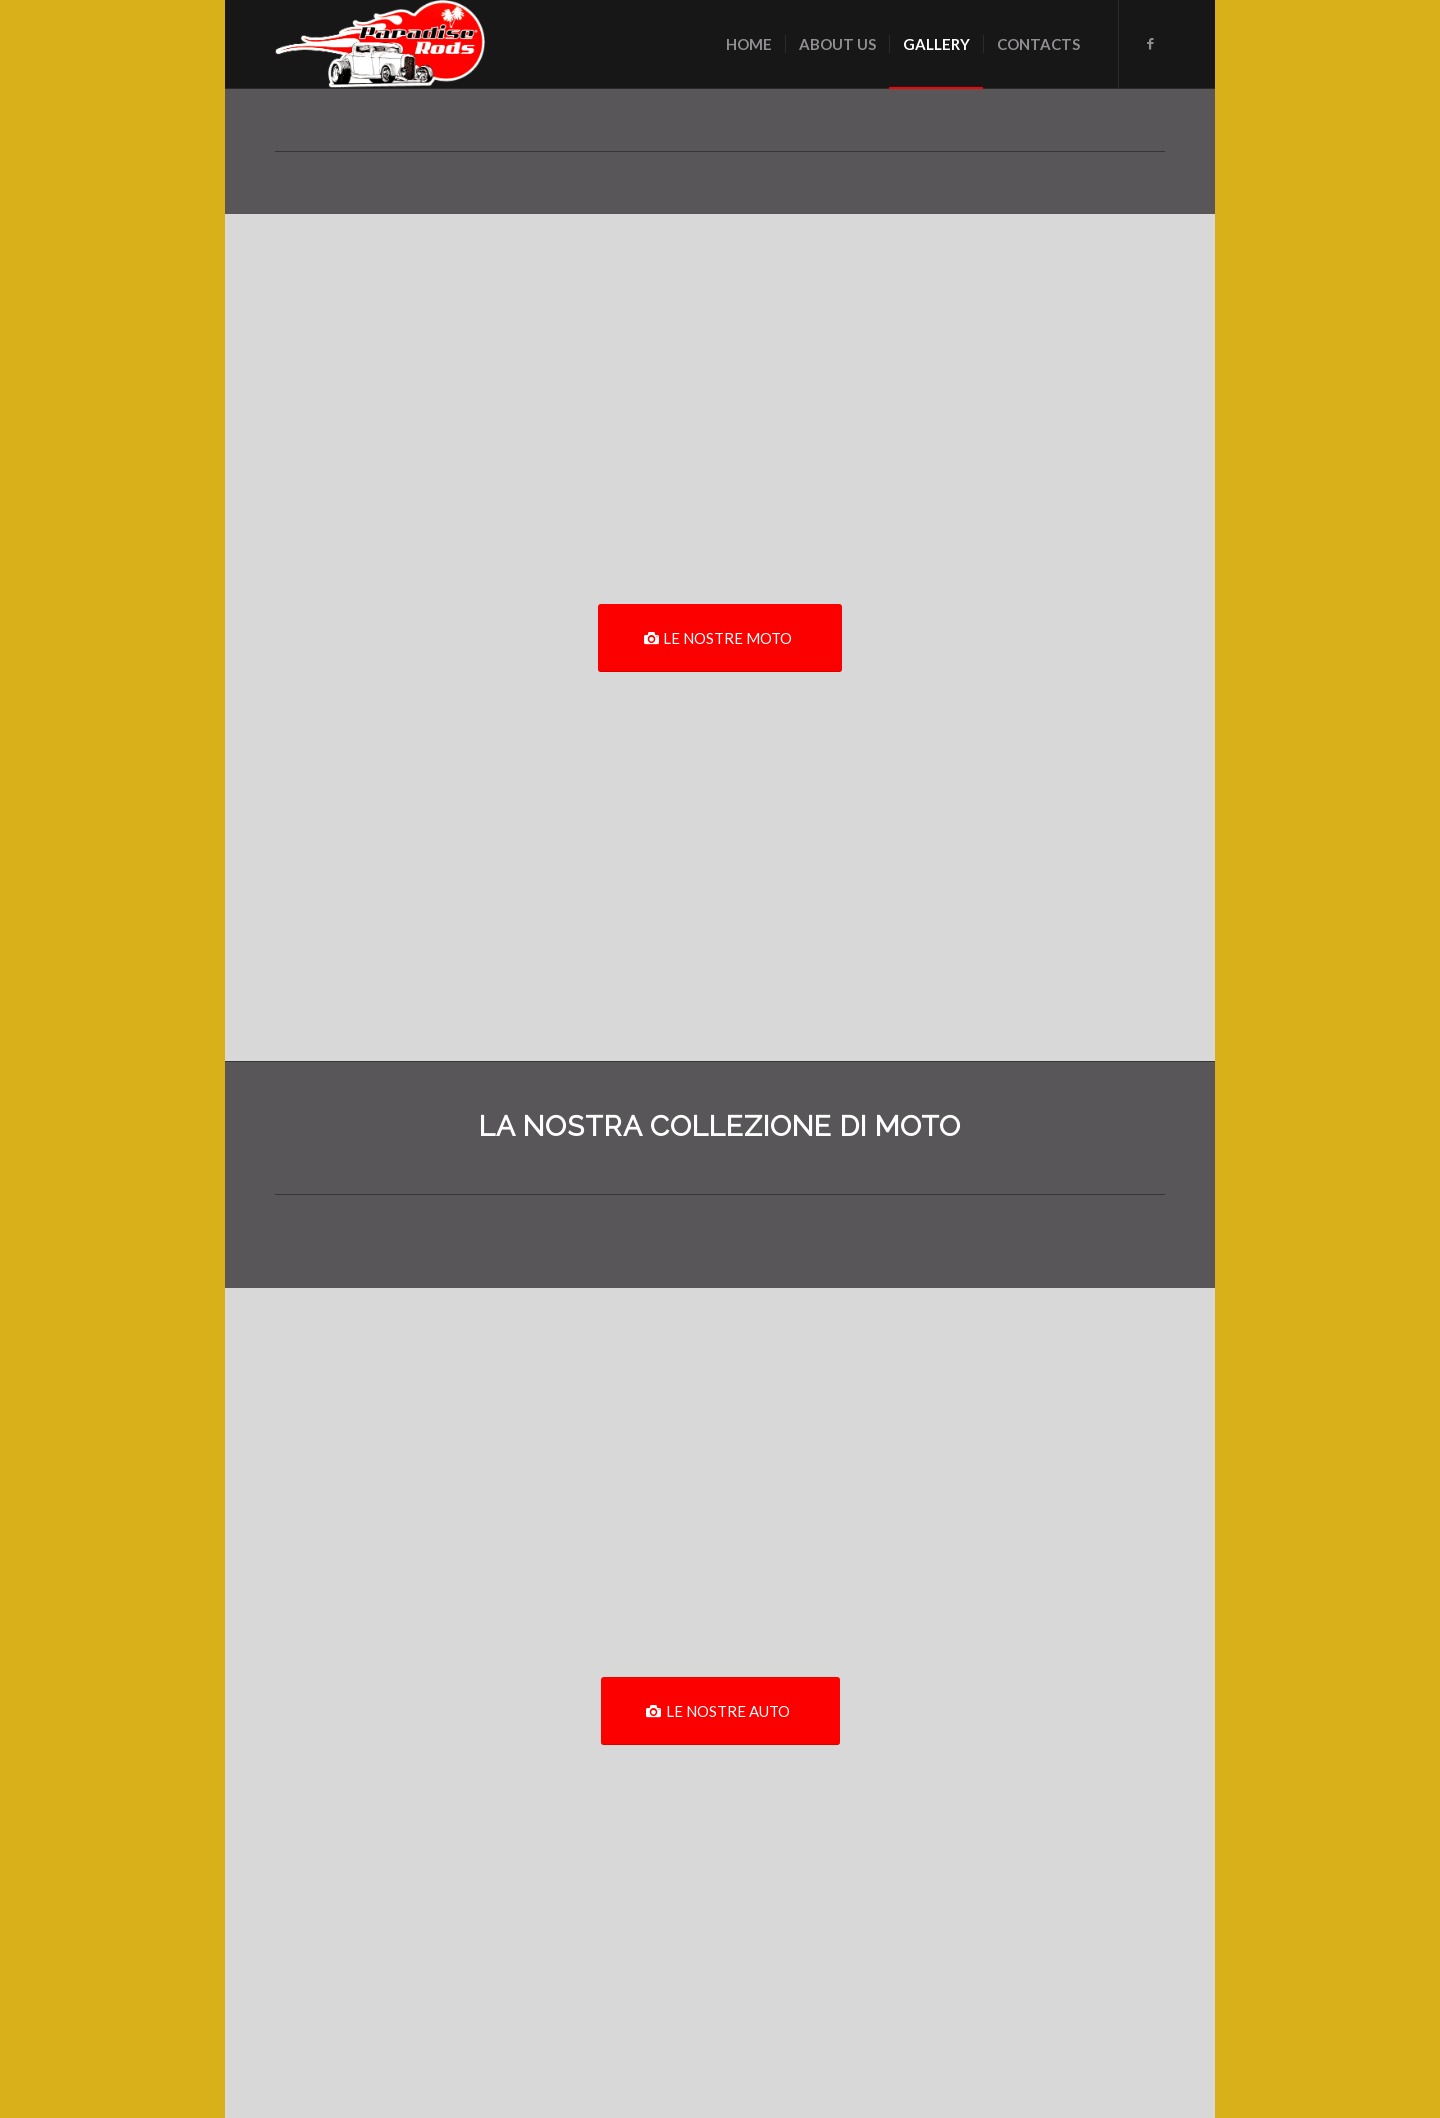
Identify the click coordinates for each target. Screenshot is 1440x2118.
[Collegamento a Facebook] (1150, 43)
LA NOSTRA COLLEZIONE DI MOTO (720, 1126)
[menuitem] (749, 44)
